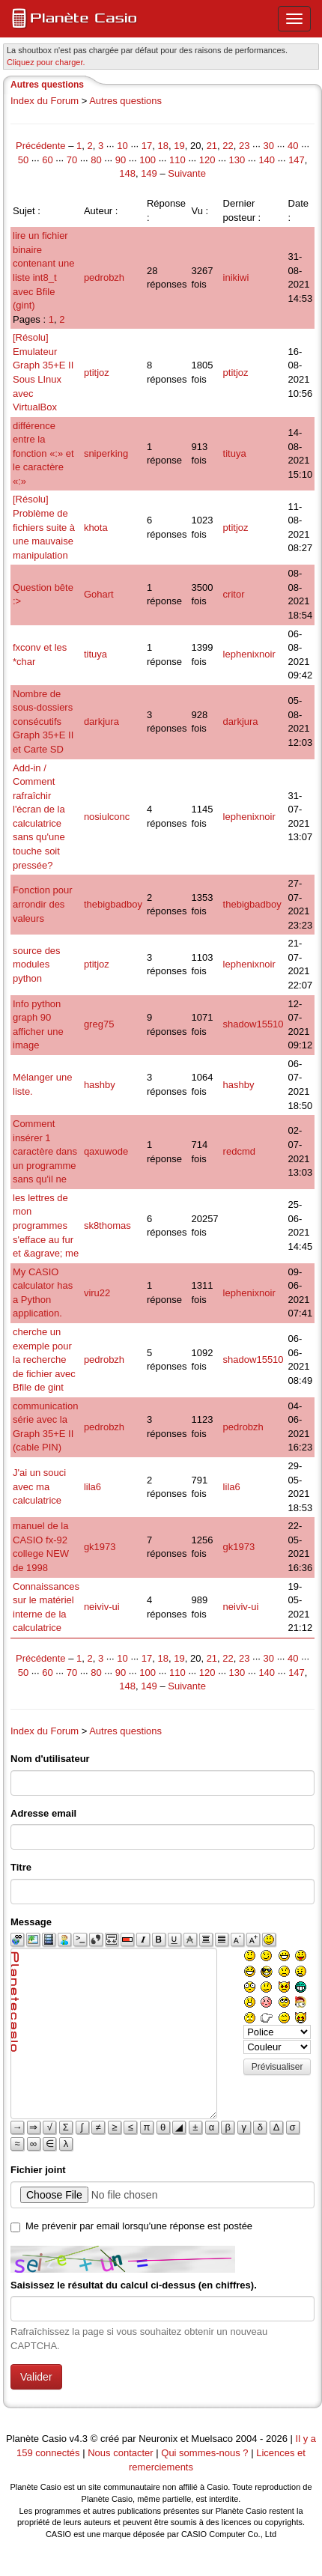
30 (269, 145)
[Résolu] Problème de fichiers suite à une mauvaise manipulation (44, 526)
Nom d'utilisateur (50, 1758)
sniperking (106, 453)
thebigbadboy (113, 904)
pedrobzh (104, 277)
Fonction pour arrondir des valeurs (43, 903)
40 (293, 145)
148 (127, 173)
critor (234, 594)
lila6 (92, 1486)
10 (122, 145)
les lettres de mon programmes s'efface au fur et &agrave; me (46, 1225)
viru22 (97, 1292)
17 (147, 145)
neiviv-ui (102, 1606)
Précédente (42, 145)
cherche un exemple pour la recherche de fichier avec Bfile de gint (44, 1359)
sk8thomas (107, 1225)
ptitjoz (96, 372)
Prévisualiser (277, 2067)
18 (163, 145)
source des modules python (37, 964)
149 (149, 173)
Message (31, 1922)
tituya (234, 453)
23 (244, 145)
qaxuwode (106, 1151)
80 (96, 159)
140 (266, 159)
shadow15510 (253, 1024)
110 (177, 159)
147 (296, 159)
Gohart (99, 594)
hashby (99, 1084)
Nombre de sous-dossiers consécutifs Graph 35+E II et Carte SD (43, 721)
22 (227, 145)
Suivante (187, 173)
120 (207, 159)
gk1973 (100, 1546)
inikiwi (236, 277)
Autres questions (125, 100)
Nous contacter (120, 2452)
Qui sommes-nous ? (204, 2452)
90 (120, 159)
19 (179, 145)
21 (212, 145)
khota (96, 527)
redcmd (239, 1151)
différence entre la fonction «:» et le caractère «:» (43, 453)
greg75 (99, 1024)
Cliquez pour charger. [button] (46, 62)
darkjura (101, 721)
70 (72, 159)
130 (237, 159)
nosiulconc (107, 816)
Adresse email (43, 1813)
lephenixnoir (249, 654)
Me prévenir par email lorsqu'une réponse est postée (138, 2226)
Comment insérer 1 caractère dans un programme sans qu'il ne (45, 1151)
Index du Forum (44, 100)
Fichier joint (38, 2169)
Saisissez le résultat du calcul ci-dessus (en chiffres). (133, 2285)
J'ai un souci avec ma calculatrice (39, 1486)
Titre (20, 1867)
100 (147, 159)
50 (23, 159)
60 (47, 159)
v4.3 (79, 2438)
